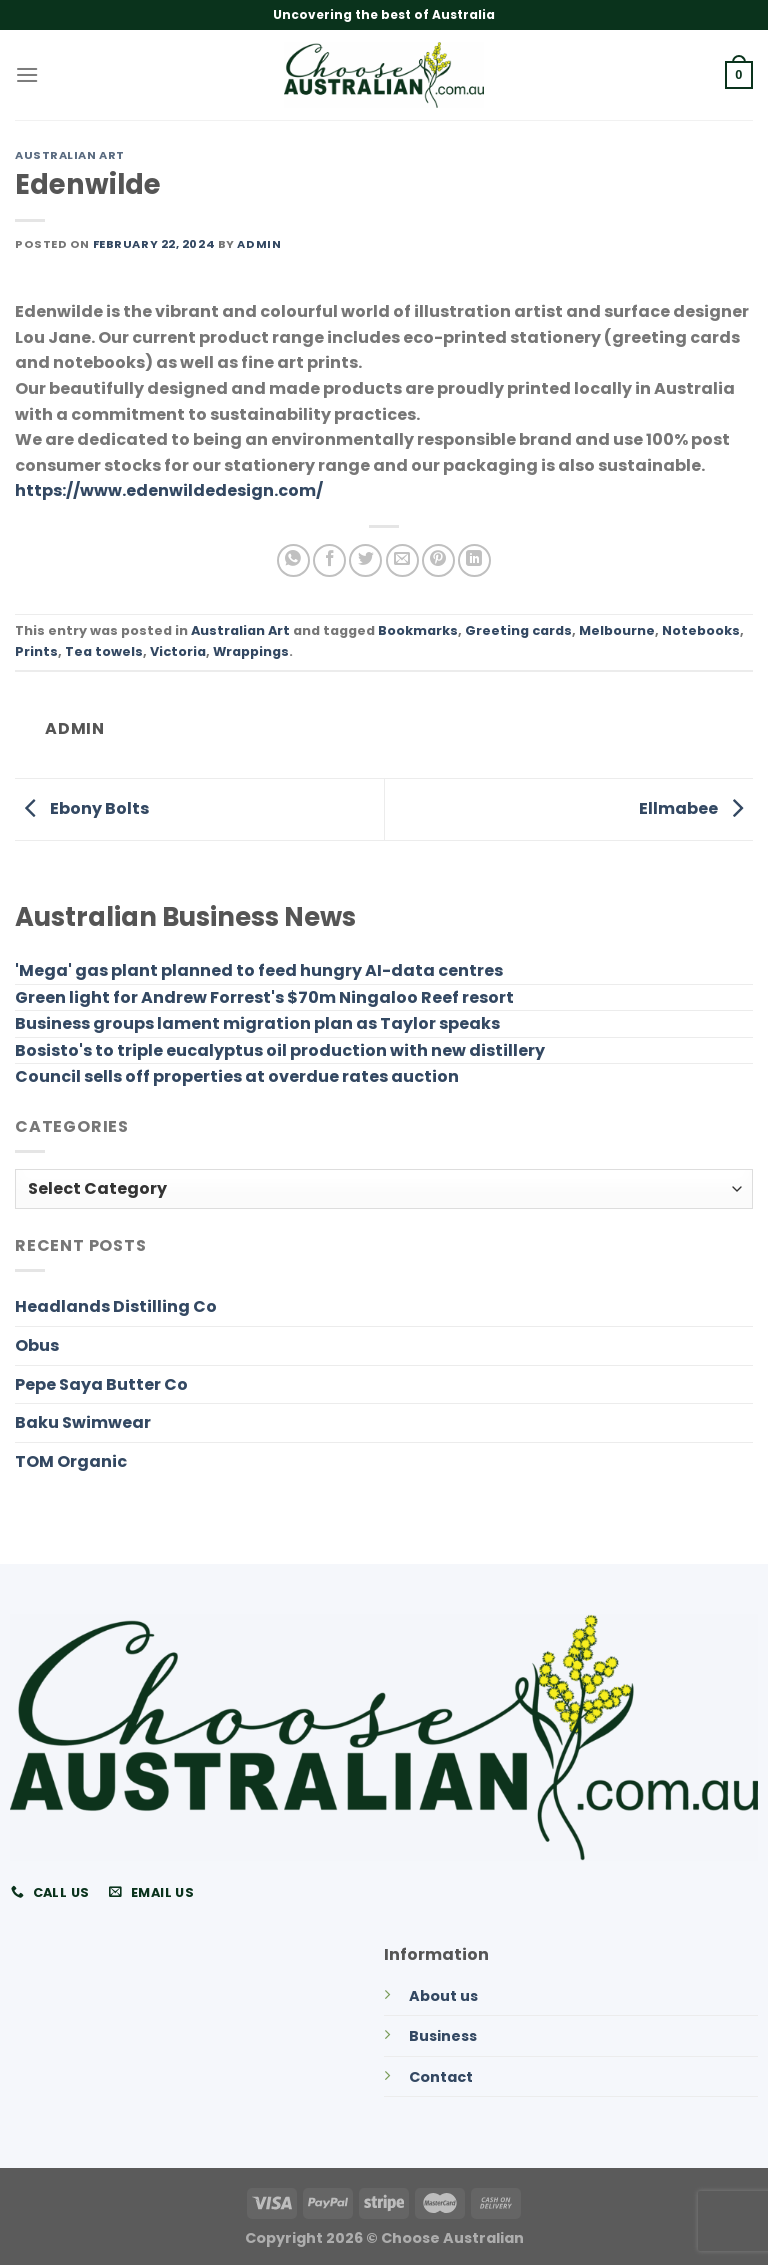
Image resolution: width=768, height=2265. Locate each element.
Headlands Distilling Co (116, 1306)
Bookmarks (418, 630)
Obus (37, 1345)
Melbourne (617, 630)
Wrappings (251, 651)
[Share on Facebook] (329, 560)
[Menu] (27, 74)
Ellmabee (696, 808)
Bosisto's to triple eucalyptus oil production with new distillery (280, 1050)
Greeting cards (518, 630)
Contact (441, 2077)
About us (443, 1996)
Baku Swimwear (83, 1422)
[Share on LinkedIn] (474, 560)
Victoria (178, 651)
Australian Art (70, 155)
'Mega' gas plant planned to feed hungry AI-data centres (259, 970)
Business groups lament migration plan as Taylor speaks (257, 1023)
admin (259, 244)
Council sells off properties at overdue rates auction (237, 1076)
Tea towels (104, 651)
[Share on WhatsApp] (293, 560)
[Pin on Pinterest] (438, 560)
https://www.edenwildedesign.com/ (169, 490)
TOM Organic (71, 1461)
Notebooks (701, 630)
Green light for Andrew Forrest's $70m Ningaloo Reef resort (264, 997)
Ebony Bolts (82, 808)
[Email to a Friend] (402, 560)
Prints (36, 651)
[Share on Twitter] (365, 560)
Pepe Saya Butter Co (101, 1384)
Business (443, 2036)
